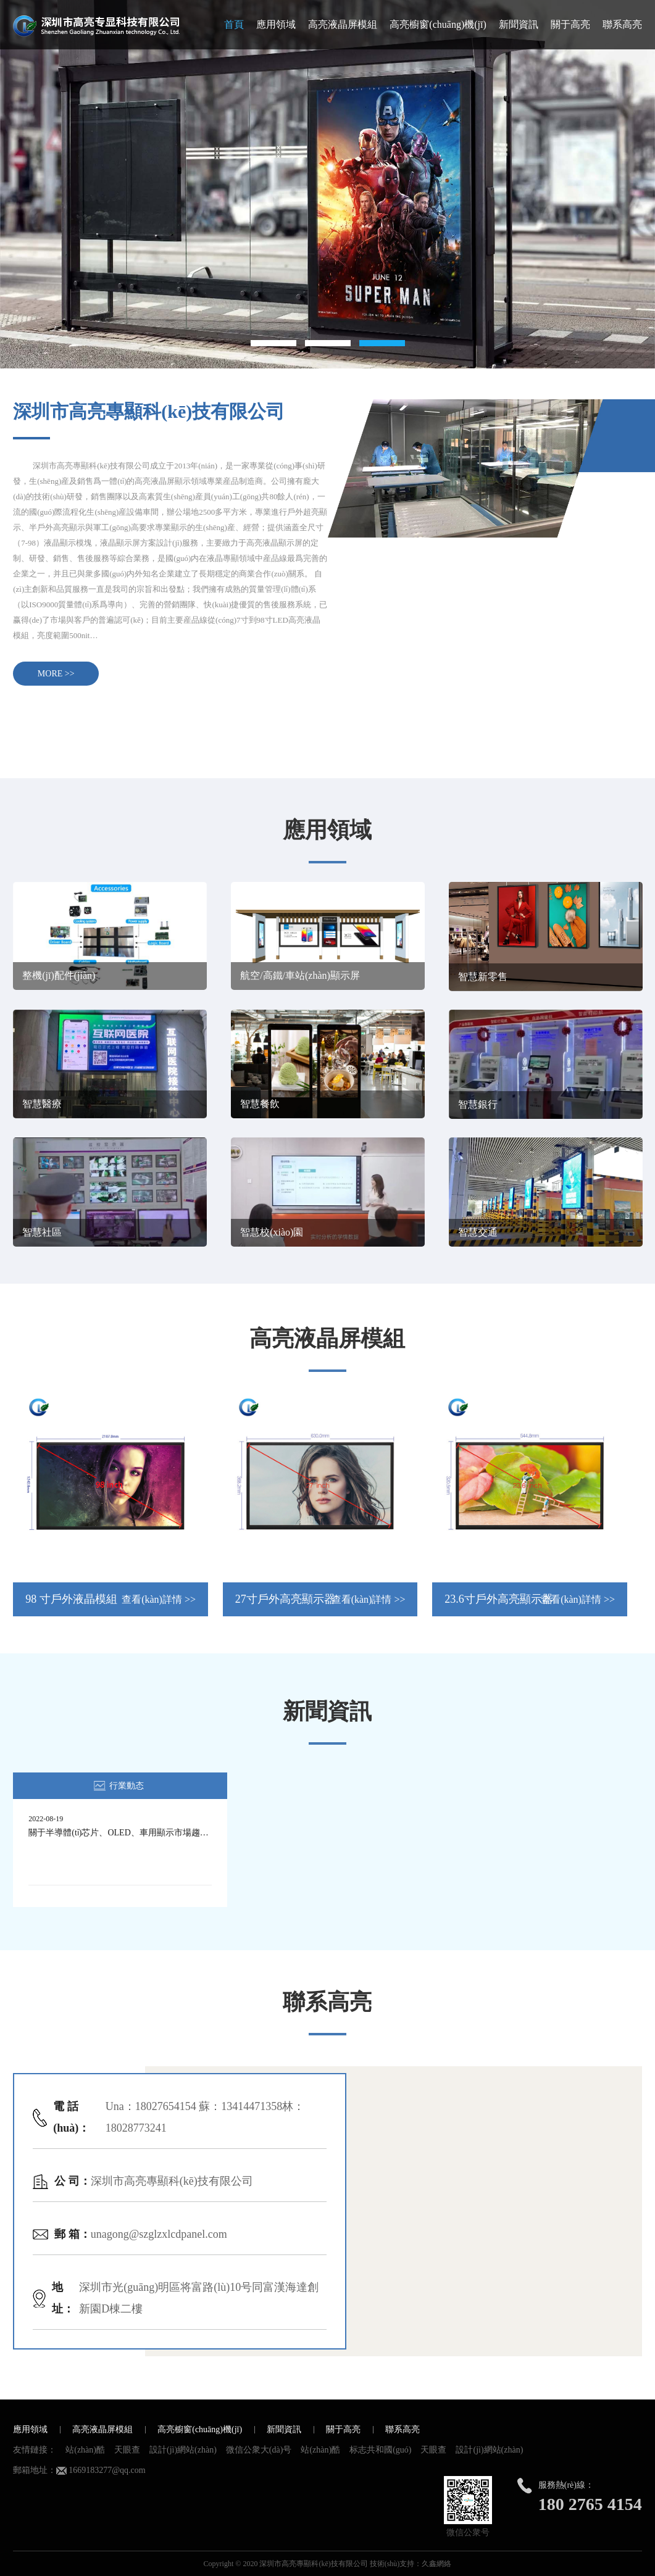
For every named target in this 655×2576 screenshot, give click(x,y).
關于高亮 (570, 24)
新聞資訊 (518, 24)
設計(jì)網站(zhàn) (183, 2449)
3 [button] (382, 343)
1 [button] (273, 343)
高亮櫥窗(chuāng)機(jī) (438, 24)
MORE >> (56, 673)
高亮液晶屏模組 (342, 24)
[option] (327, 184)
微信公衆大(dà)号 (259, 2449)
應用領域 (276, 24)
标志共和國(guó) (380, 2449)
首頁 (234, 24)
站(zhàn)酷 (85, 2449)
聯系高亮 (622, 24)
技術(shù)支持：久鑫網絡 (411, 2563)
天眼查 (127, 2449)
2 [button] (328, 343)
